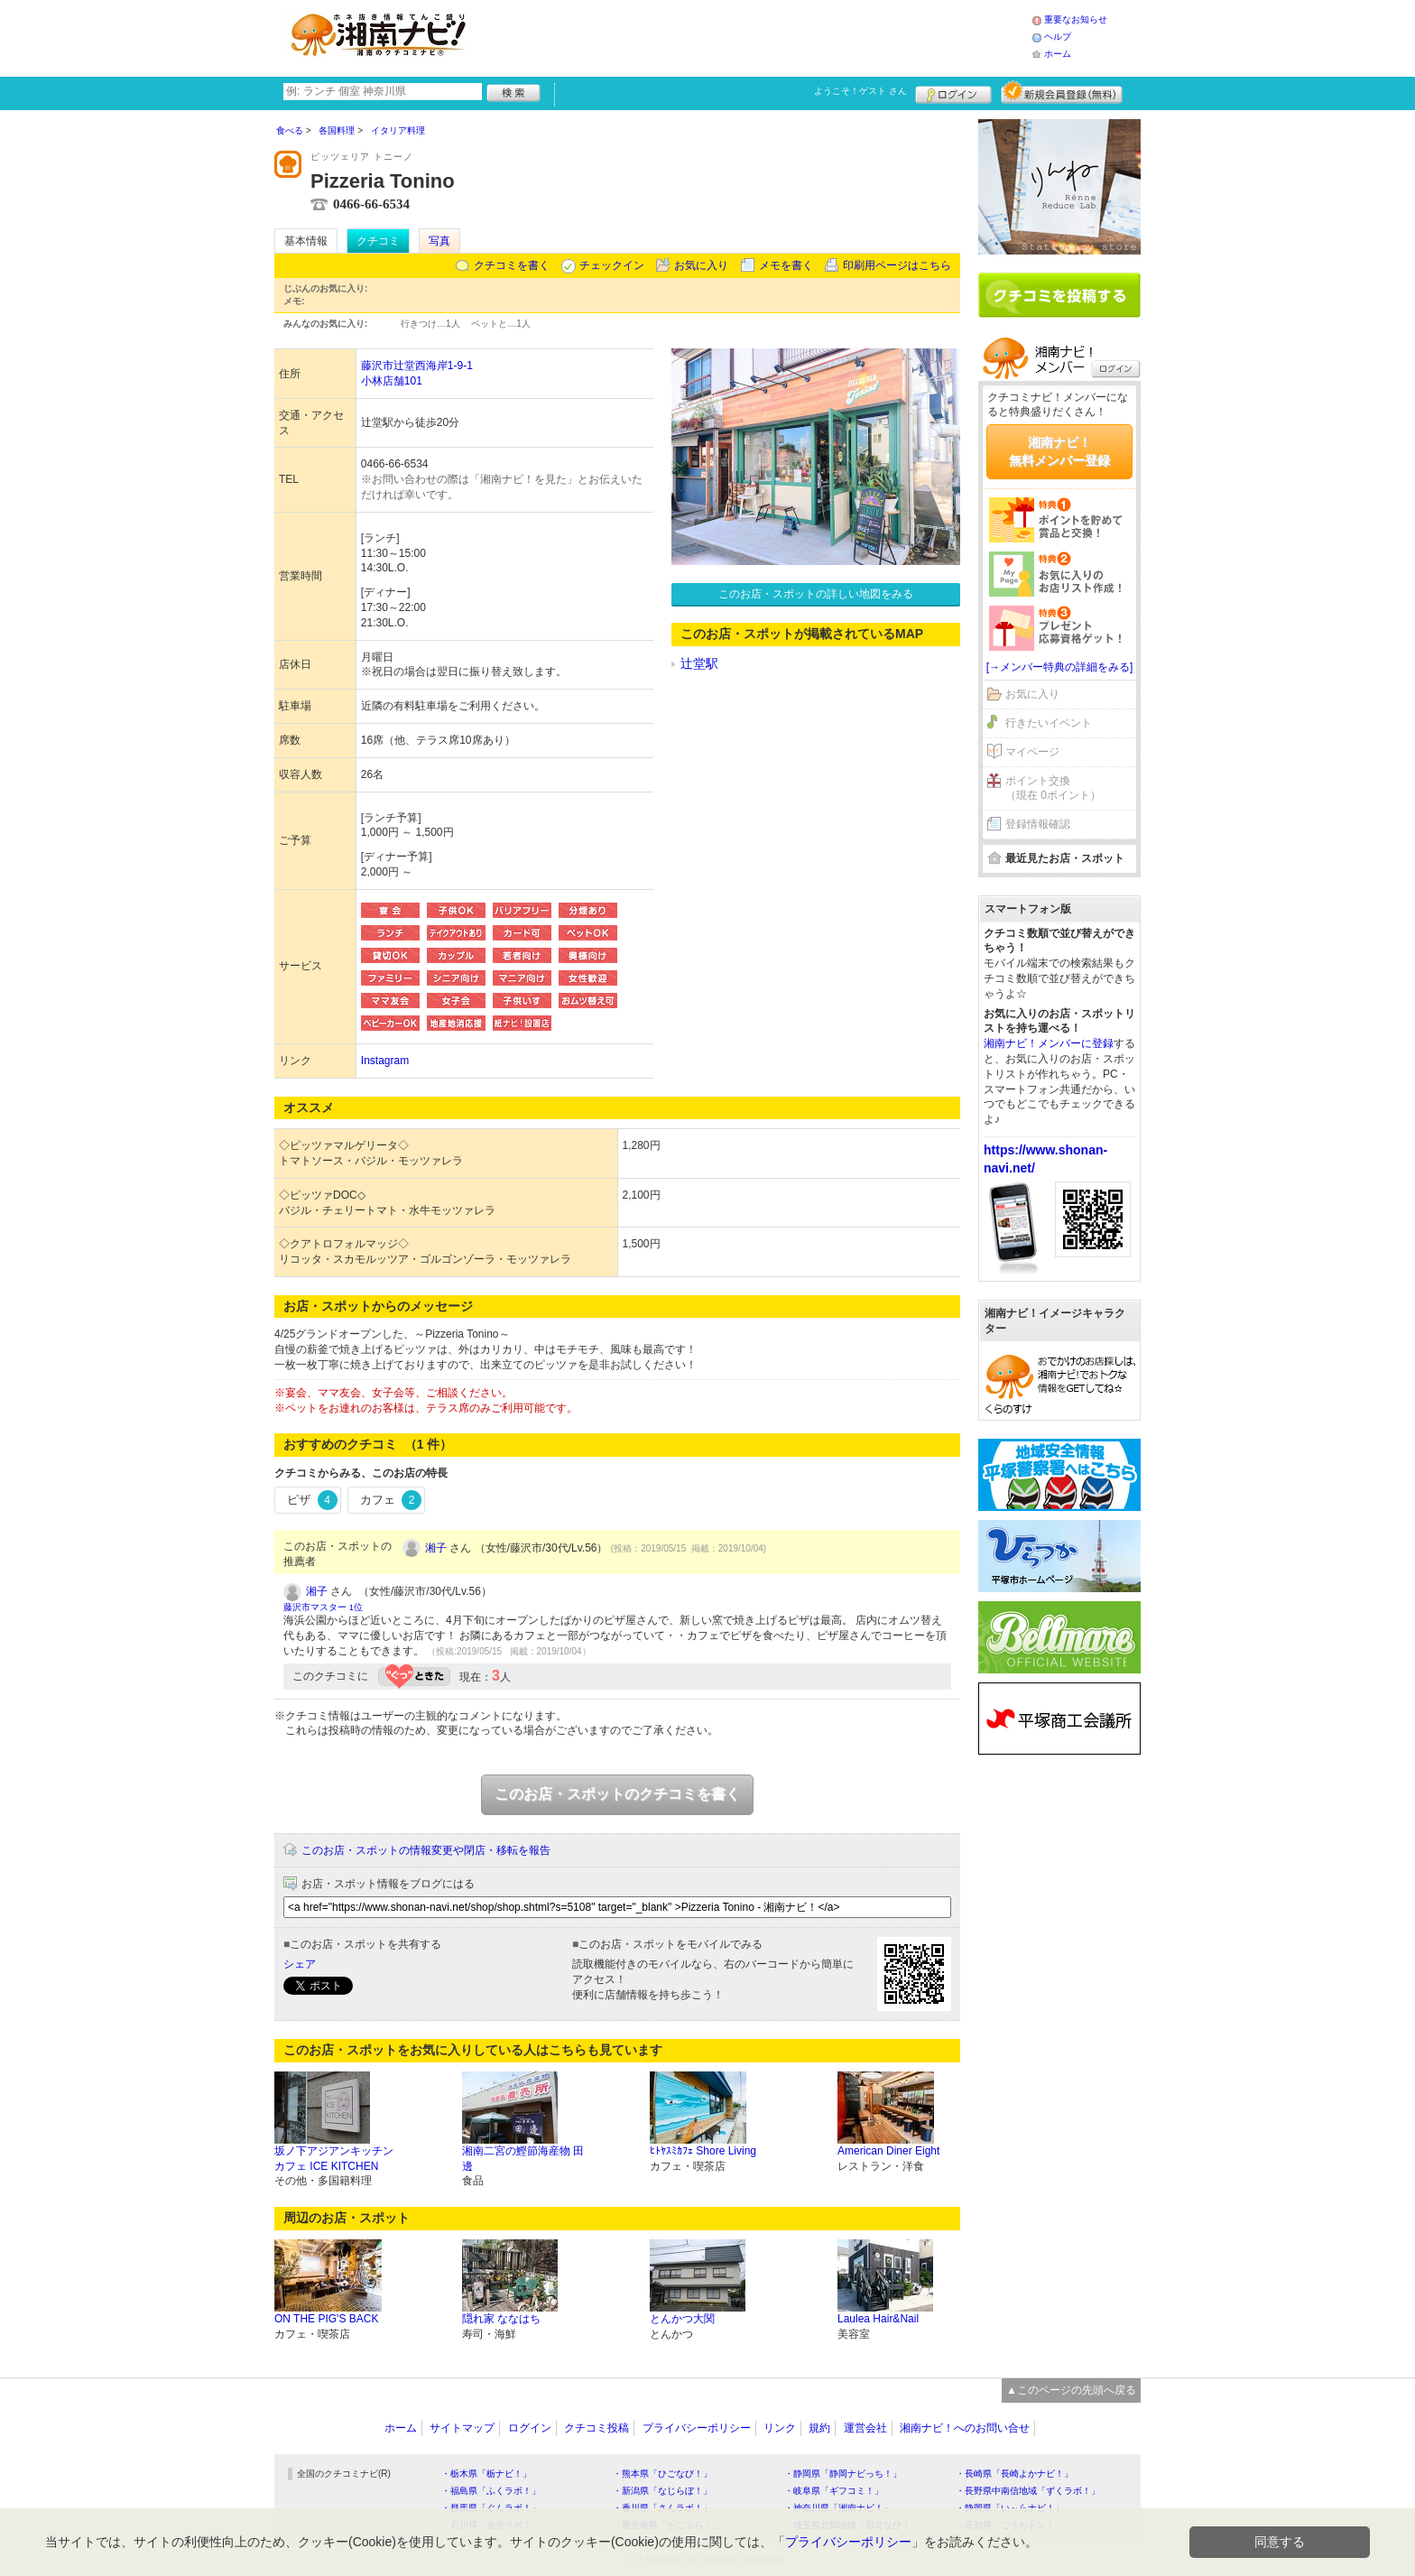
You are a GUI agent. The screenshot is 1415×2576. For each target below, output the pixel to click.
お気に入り (701, 265)
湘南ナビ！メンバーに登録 (1049, 1043)
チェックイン (611, 265)
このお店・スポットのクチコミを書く (617, 1794)
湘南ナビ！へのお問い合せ (965, 2428)
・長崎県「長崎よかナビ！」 (1014, 2474)
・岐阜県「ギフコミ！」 (833, 2491)
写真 (439, 241)
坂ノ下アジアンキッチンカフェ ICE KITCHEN (333, 2159)
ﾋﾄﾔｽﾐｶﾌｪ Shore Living (703, 2151)
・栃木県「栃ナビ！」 (486, 2474)
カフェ (391, 1500)
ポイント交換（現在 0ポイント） (1053, 788)
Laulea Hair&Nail (878, 2318)
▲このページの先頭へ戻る (1071, 2390)
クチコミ (378, 241)
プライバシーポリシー (697, 2428)
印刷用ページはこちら (897, 265)
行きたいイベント (1048, 723)
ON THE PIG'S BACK (326, 2318)
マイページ (1032, 752)
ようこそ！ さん (860, 91)
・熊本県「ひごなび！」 (662, 2474)
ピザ (312, 1500)
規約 (819, 2428)
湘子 (436, 1548)
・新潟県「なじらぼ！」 (662, 2491)
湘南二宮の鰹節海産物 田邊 (523, 2159)
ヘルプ (1057, 37)
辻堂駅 (699, 663)
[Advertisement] (756, 36)
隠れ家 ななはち (501, 2318)
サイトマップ (462, 2428)
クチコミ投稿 (596, 2428)
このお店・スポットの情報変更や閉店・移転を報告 (425, 1850)
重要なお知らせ (1075, 19)
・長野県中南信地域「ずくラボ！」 (1028, 2491)
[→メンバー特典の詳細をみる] (1059, 667)
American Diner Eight (888, 2151)
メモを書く (786, 265)
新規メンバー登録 (1062, 92)
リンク (779, 2428)
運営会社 (865, 2428)
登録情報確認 (1037, 824)
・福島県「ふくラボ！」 (491, 2491)
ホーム (1057, 54)
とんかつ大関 (682, 2318)
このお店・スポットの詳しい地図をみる (815, 594)
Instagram (385, 1060)
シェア (299, 1964)
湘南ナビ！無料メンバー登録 (1059, 451)
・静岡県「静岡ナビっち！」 (843, 2474)
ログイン (953, 92)
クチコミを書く (512, 265)
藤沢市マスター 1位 (323, 1607)
